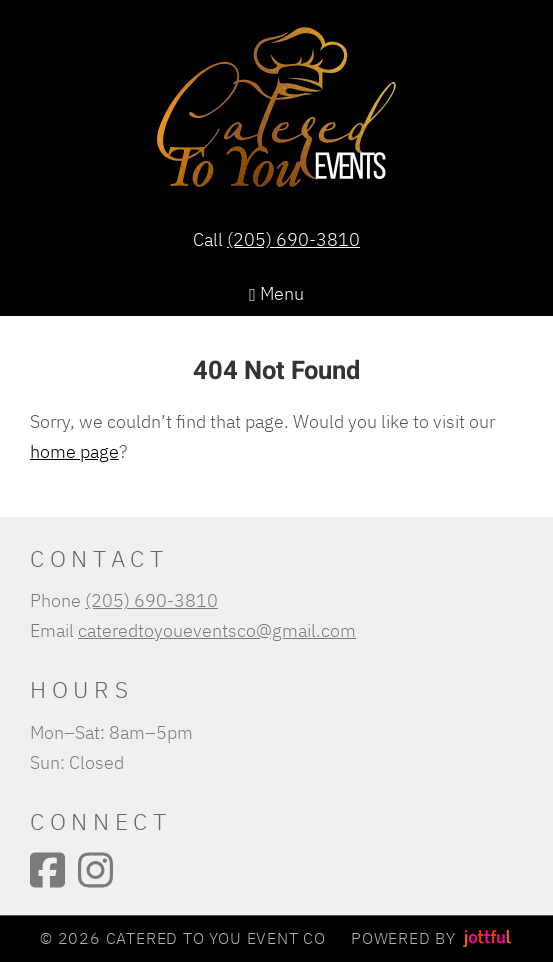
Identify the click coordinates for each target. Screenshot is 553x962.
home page (74, 451)
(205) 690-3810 (293, 239)
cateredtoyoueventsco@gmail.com (217, 630)
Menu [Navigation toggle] (276, 293)
